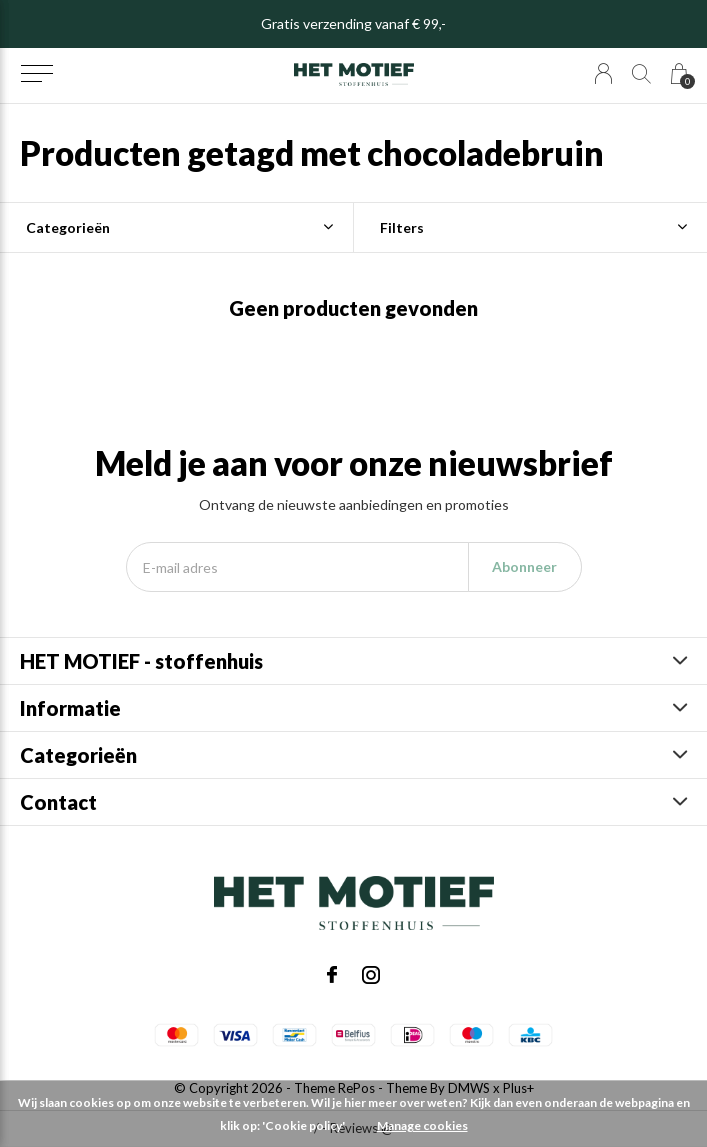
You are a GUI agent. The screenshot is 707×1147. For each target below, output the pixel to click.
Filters (402, 227)
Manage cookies (422, 1125)
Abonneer (524, 566)
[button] (36, 74)
